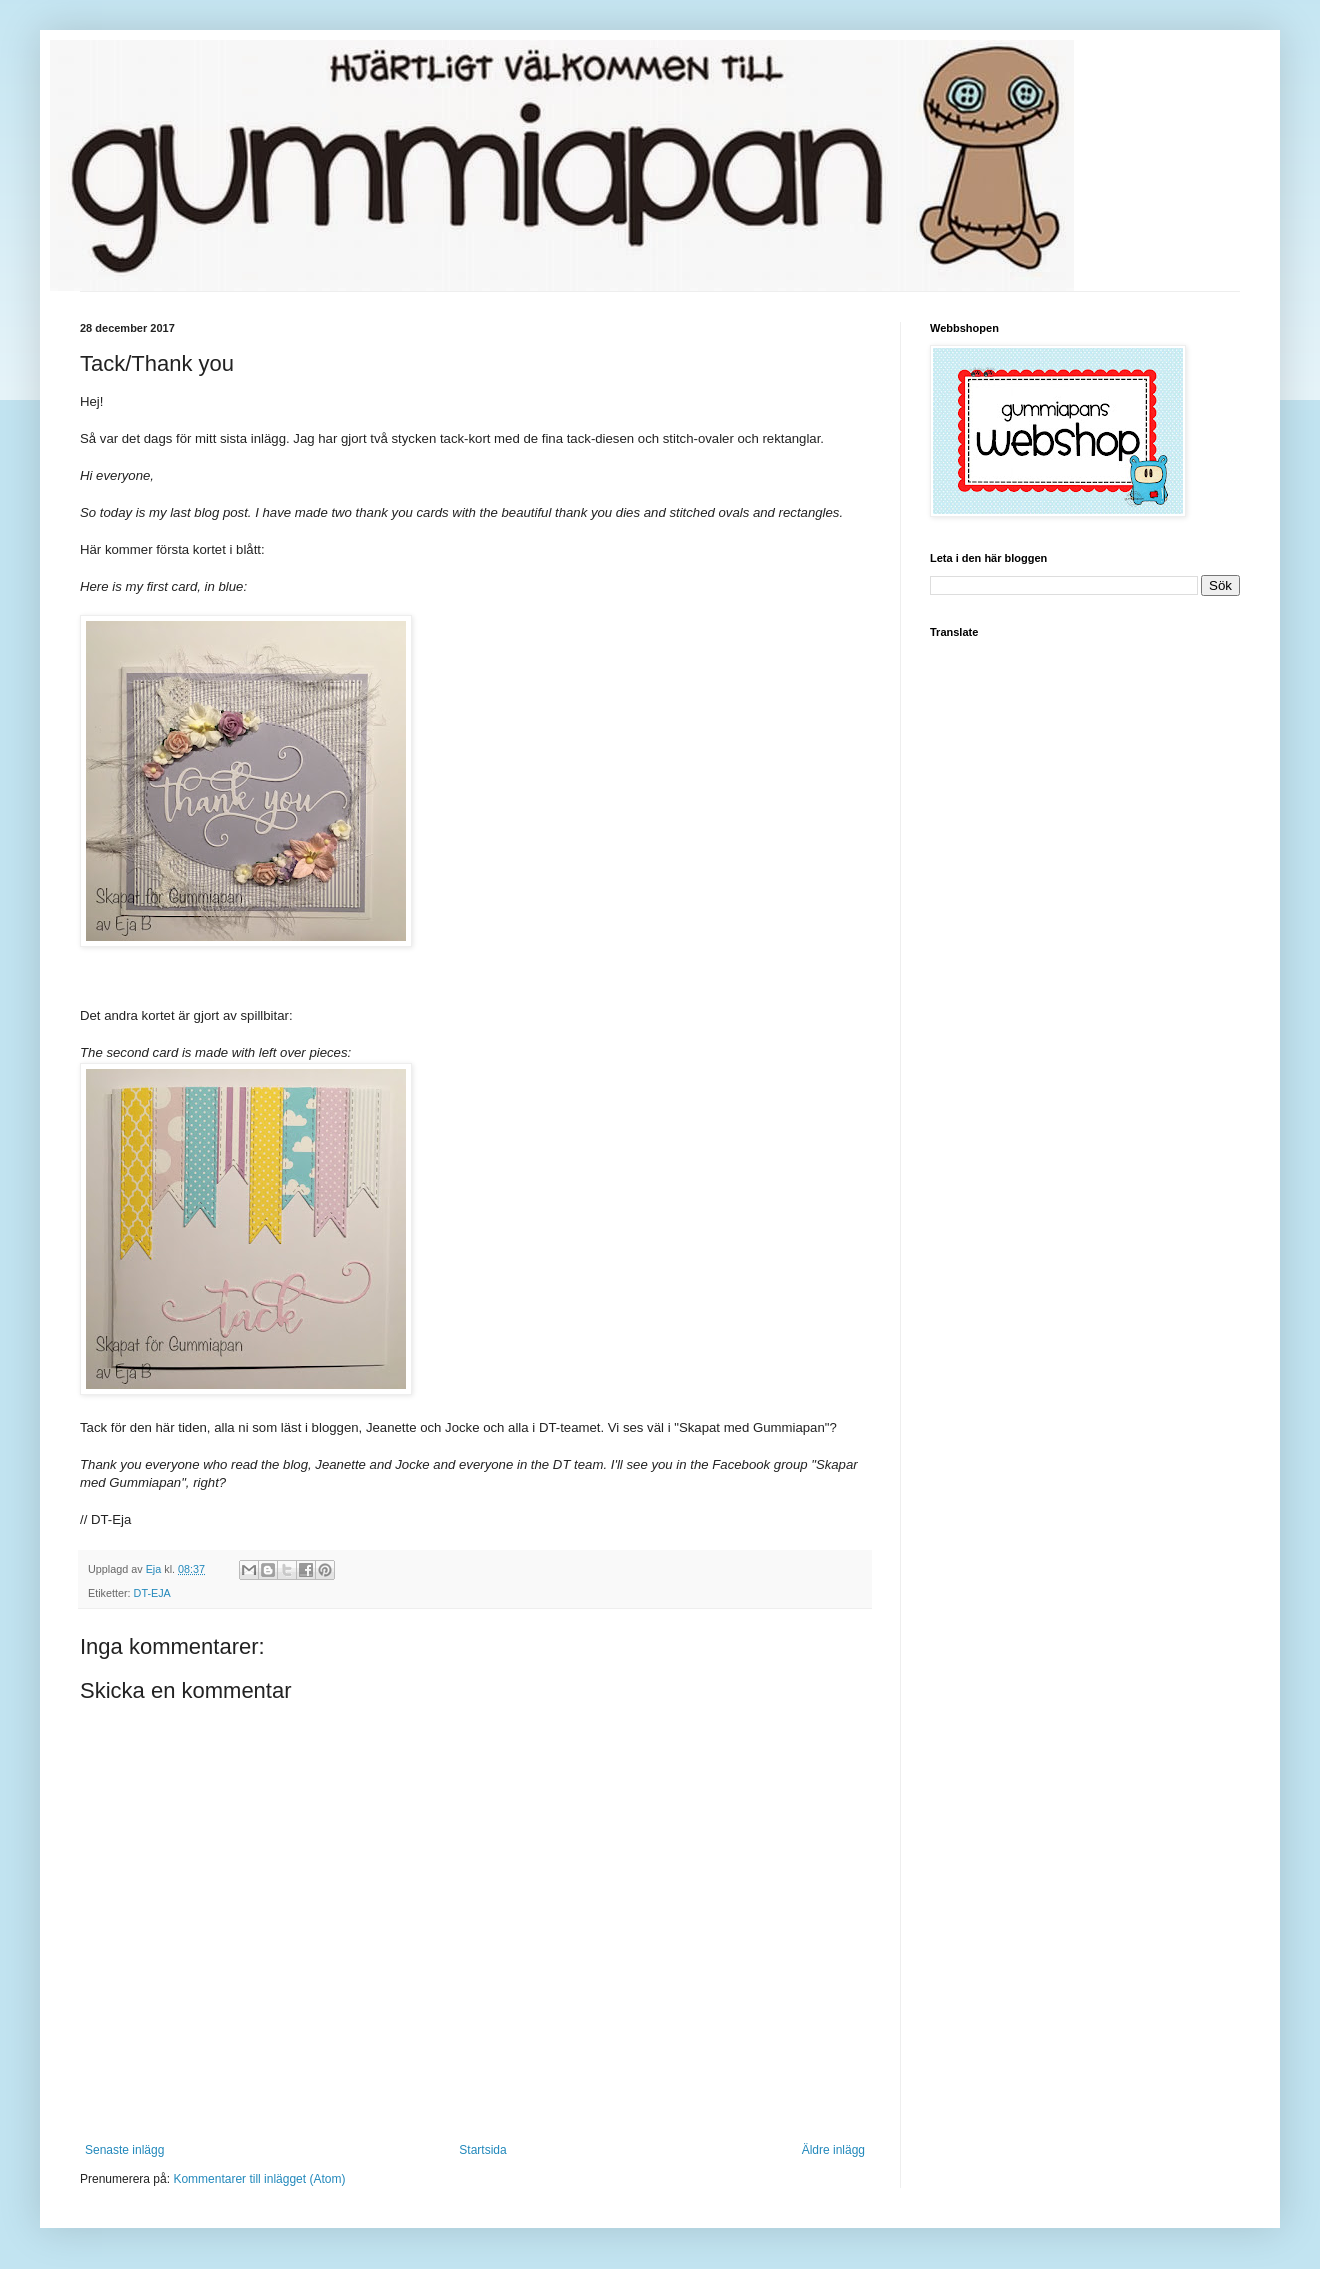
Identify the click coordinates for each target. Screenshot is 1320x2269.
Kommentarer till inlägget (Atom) (259, 2179)
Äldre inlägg (833, 2150)
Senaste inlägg (124, 2150)
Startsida (482, 2150)
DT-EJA (152, 1593)
